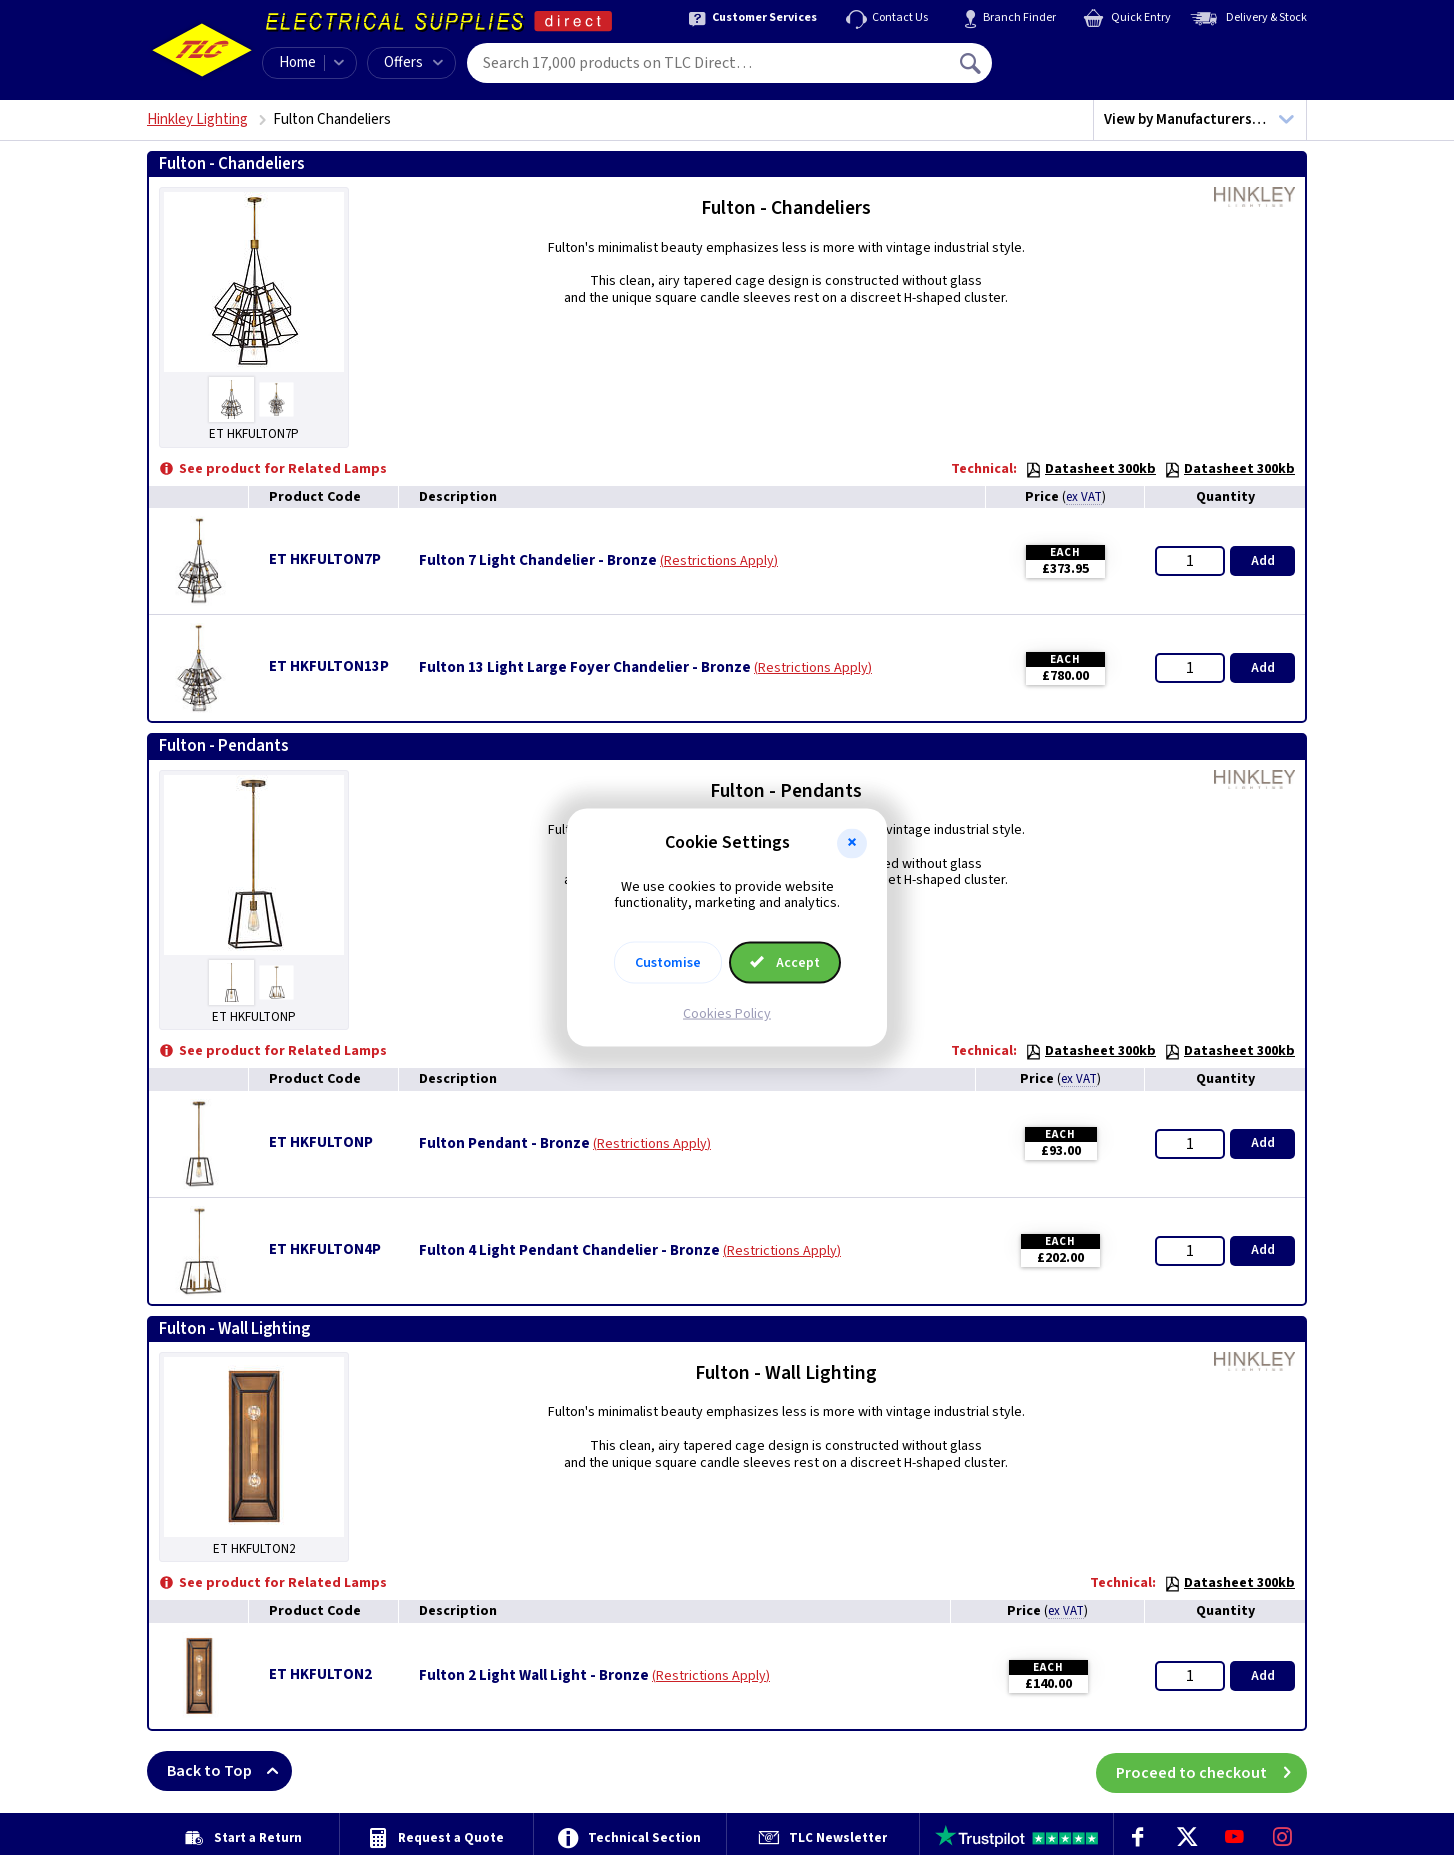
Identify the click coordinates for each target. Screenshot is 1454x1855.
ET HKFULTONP (321, 1142)
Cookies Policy (727, 1014)
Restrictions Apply (719, 561)
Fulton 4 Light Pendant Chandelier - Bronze (569, 1251)
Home (297, 62)
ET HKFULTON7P (325, 559)
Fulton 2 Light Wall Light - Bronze (534, 1676)
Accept (785, 963)
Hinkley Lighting (197, 119)
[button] (852, 843)
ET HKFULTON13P (329, 666)
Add (1263, 561)
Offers (413, 62)
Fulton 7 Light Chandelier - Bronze (538, 561)
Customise (668, 963)
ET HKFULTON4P (325, 1249)
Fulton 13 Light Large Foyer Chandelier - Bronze (585, 668)
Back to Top (229, 1771)
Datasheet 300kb (1090, 469)
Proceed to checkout (1211, 1771)
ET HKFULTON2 (320, 1674)
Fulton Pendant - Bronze (504, 1144)
